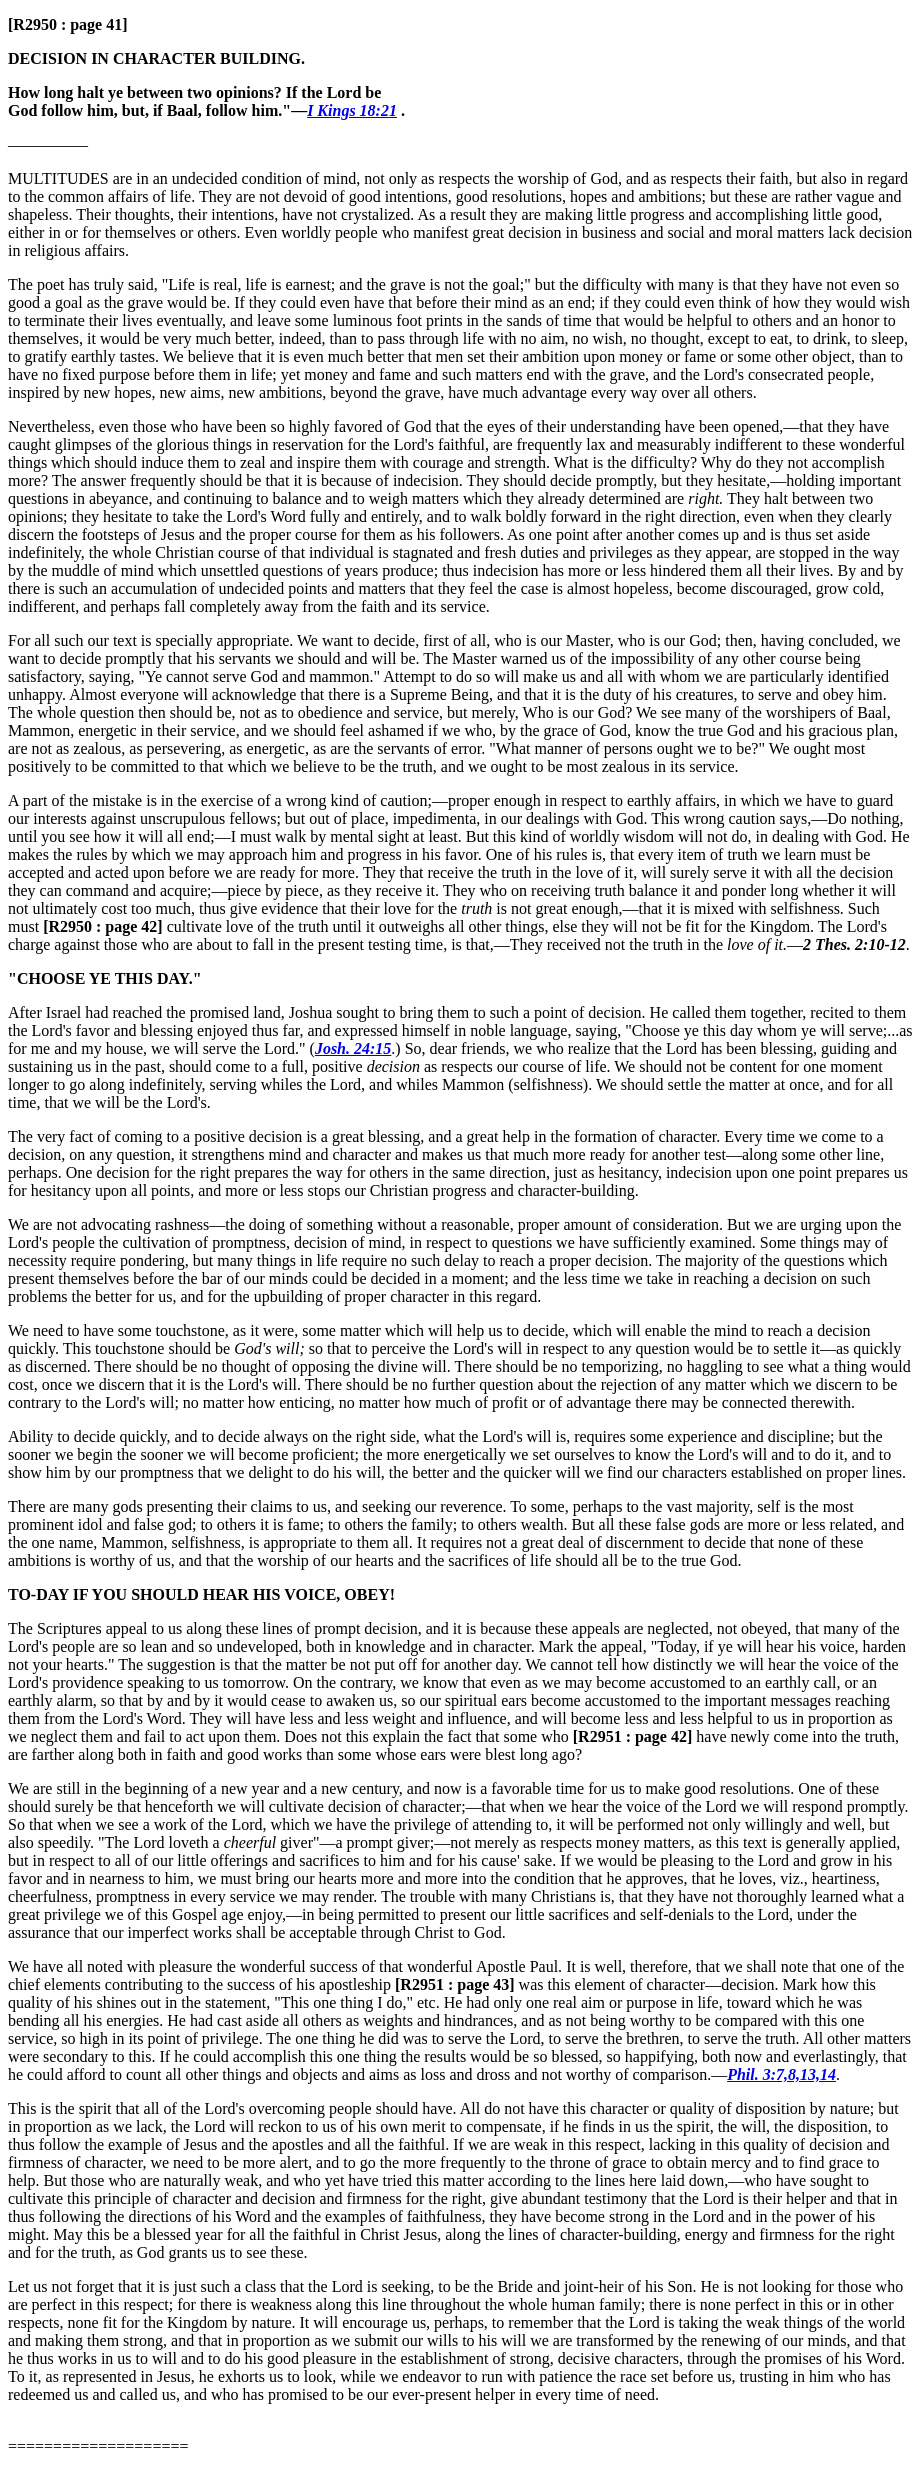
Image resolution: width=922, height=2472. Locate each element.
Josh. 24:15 (353, 1048)
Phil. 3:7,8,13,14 (781, 2074)
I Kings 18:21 (352, 110)
